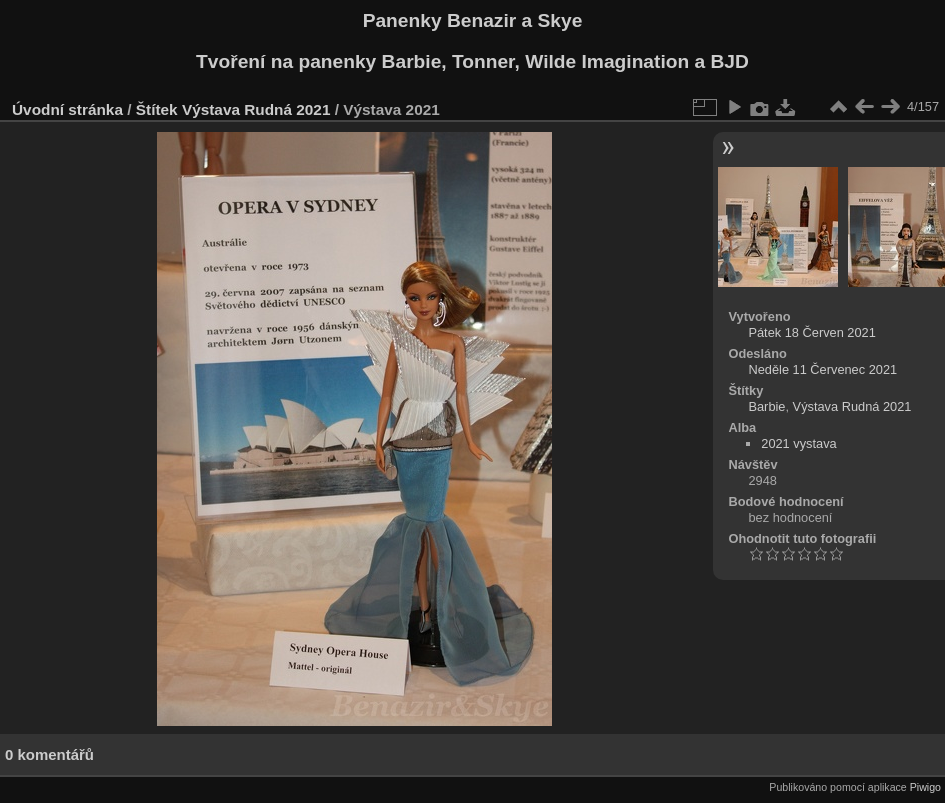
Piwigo (925, 787)
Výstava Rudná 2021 (256, 109)
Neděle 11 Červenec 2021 (822, 369)
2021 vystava (798, 443)
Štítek (157, 109)
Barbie (766, 406)
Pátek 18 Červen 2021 (811, 332)
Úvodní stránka (67, 109)
